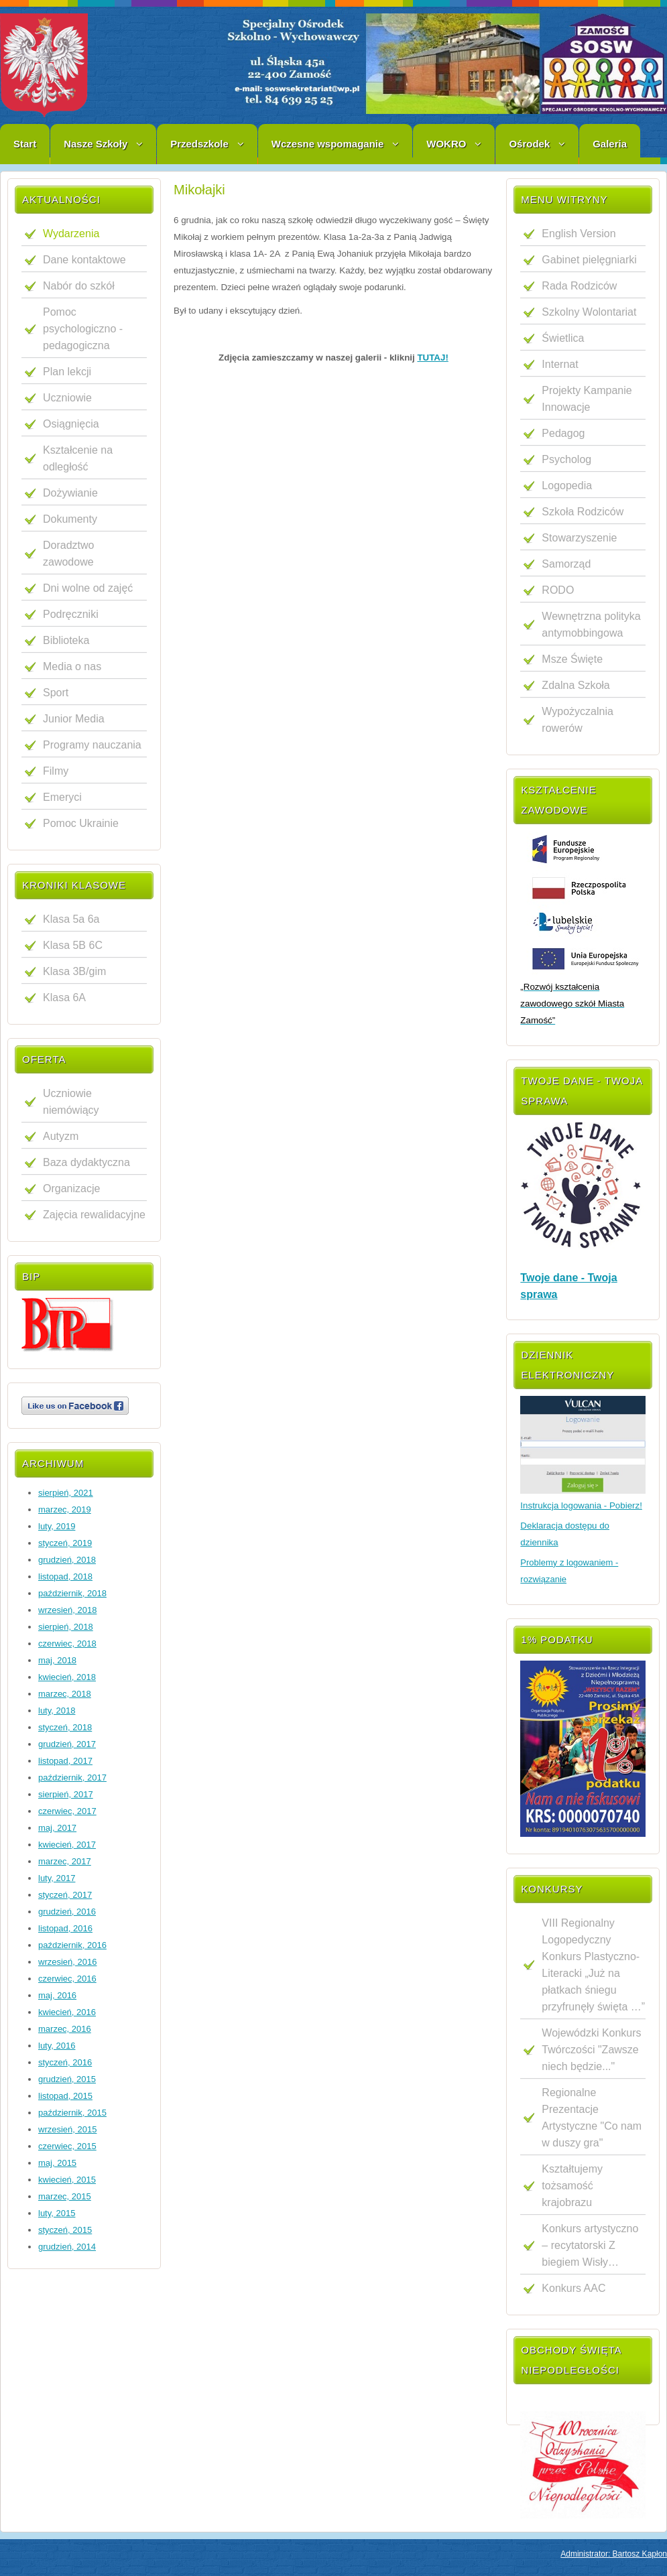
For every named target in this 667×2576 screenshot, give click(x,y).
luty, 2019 (56, 1526)
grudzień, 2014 (67, 2247)
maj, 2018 (57, 1660)
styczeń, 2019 (65, 1543)
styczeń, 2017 (65, 1895)
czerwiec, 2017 (67, 1811)
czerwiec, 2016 (67, 1979)
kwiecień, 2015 (67, 2180)
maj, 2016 (57, 1995)
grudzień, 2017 (67, 1744)
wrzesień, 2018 (67, 1610)
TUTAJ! (432, 357)
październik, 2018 (72, 1593)
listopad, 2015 (65, 2096)
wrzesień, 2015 (67, 2129)
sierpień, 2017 (65, 1794)
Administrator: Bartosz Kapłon (613, 2554)
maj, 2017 (57, 1828)
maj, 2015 (57, 2163)
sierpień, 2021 (65, 1493)
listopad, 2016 (65, 1928)
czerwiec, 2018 (67, 1643)
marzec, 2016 (64, 2029)
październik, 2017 (72, 1778)
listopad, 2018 (65, 1576)
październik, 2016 (72, 1945)
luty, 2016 (56, 2046)
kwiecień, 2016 (67, 2012)
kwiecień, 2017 (67, 1845)
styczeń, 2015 (65, 2230)
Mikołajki (199, 189)
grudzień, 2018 (67, 1560)
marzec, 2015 (64, 2196)
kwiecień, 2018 (67, 1677)
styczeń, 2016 (65, 2062)
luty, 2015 (56, 2213)
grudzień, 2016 (67, 1912)
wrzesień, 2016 (67, 1962)
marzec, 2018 (64, 1694)
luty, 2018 (56, 1710)
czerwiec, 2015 (67, 2146)
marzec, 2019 (64, 1509)
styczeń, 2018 (65, 1727)
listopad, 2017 (65, 1761)
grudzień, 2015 (67, 2079)
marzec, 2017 (64, 1861)
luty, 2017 (56, 1878)
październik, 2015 (72, 2113)
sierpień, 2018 (65, 1627)
